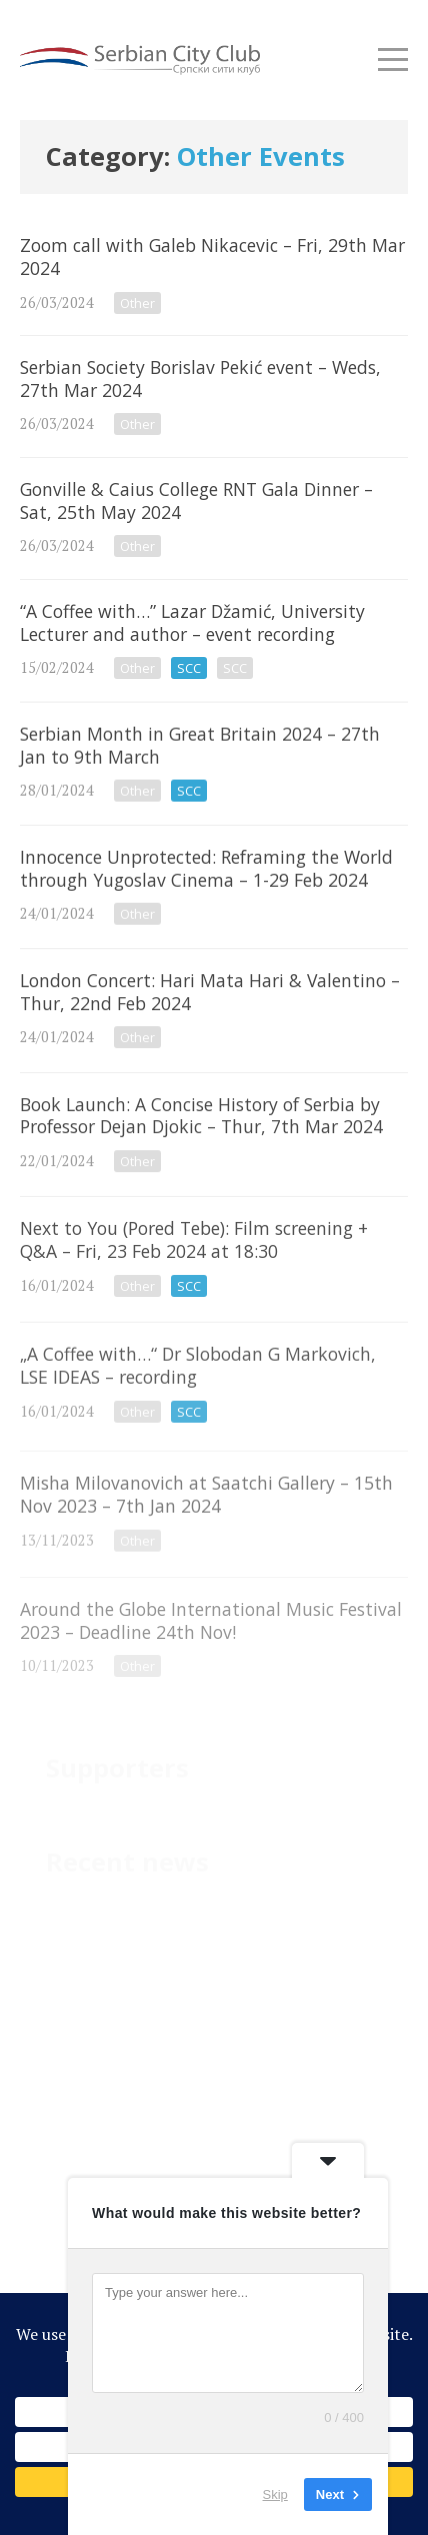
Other (137, 303)
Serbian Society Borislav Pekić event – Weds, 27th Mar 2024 (214, 396)
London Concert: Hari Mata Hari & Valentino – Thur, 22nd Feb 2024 (214, 1026)
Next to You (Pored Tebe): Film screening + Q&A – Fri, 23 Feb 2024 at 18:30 (214, 1282)
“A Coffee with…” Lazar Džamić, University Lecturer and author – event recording (214, 640)
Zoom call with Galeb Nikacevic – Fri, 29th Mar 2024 (214, 274)
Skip (275, 2494)
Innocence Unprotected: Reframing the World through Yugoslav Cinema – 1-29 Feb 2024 (214, 899)
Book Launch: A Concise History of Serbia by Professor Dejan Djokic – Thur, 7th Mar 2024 (214, 1155)
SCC (189, 668)
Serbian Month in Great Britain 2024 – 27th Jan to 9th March (214, 771)
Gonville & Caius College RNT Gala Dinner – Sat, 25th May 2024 (214, 518)
